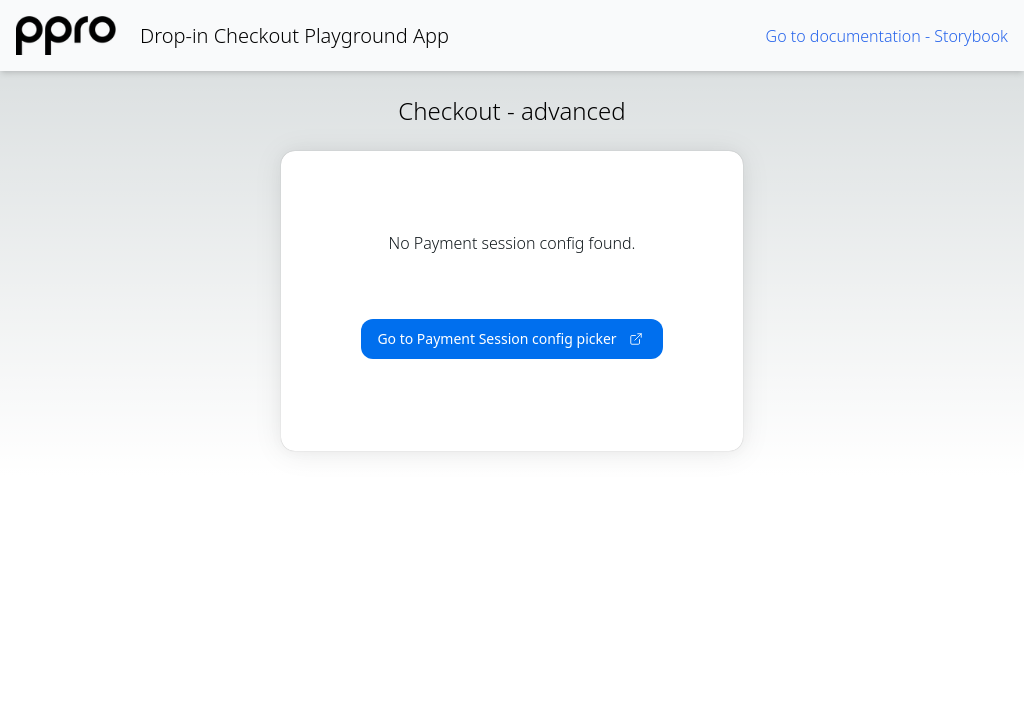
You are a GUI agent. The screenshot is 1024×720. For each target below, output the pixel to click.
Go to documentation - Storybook (887, 36)
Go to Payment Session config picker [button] (509, 338)
